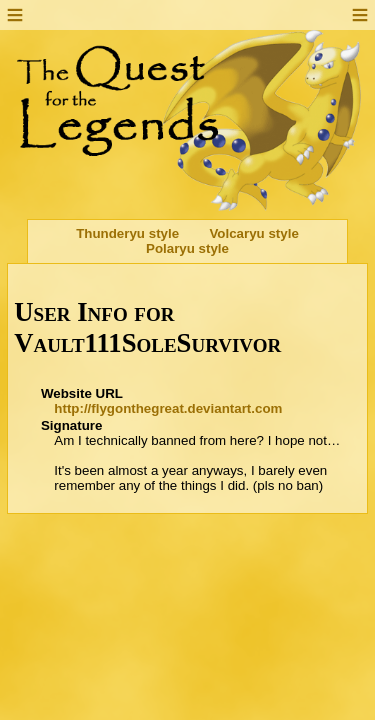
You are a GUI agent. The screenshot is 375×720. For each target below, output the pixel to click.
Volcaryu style (253, 233)
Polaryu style (187, 248)
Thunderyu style (127, 233)
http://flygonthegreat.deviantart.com (168, 408)
